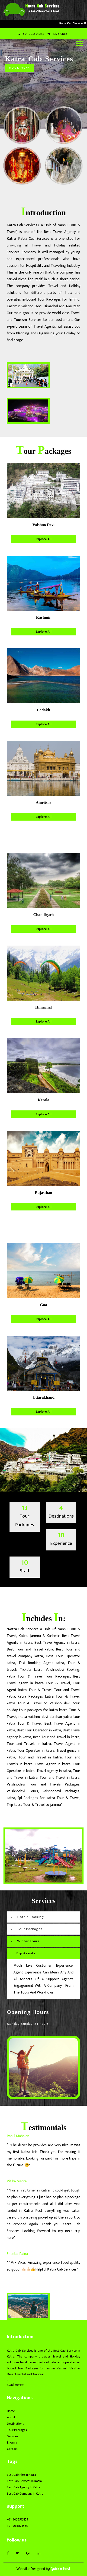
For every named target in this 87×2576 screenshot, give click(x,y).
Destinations (15, 2423)
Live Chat (60, 33)
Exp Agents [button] (23, 1953)
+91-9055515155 (17, 2519)
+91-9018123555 (17, 2525)
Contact (12, 2448)
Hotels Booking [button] (27, 1917)
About (11, 2417)
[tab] (43, 1916)
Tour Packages (17, 2430)
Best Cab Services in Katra (24, 2481)
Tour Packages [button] (27, 1929)
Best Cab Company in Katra (25, 2493)
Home (11, 2411)
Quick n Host (61, 2569)
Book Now (19, 67)
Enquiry (12, 2442)
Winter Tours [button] (25, 1941)
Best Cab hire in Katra (21, 2474)
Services (12, 2436)
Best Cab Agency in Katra (23, 2487)
